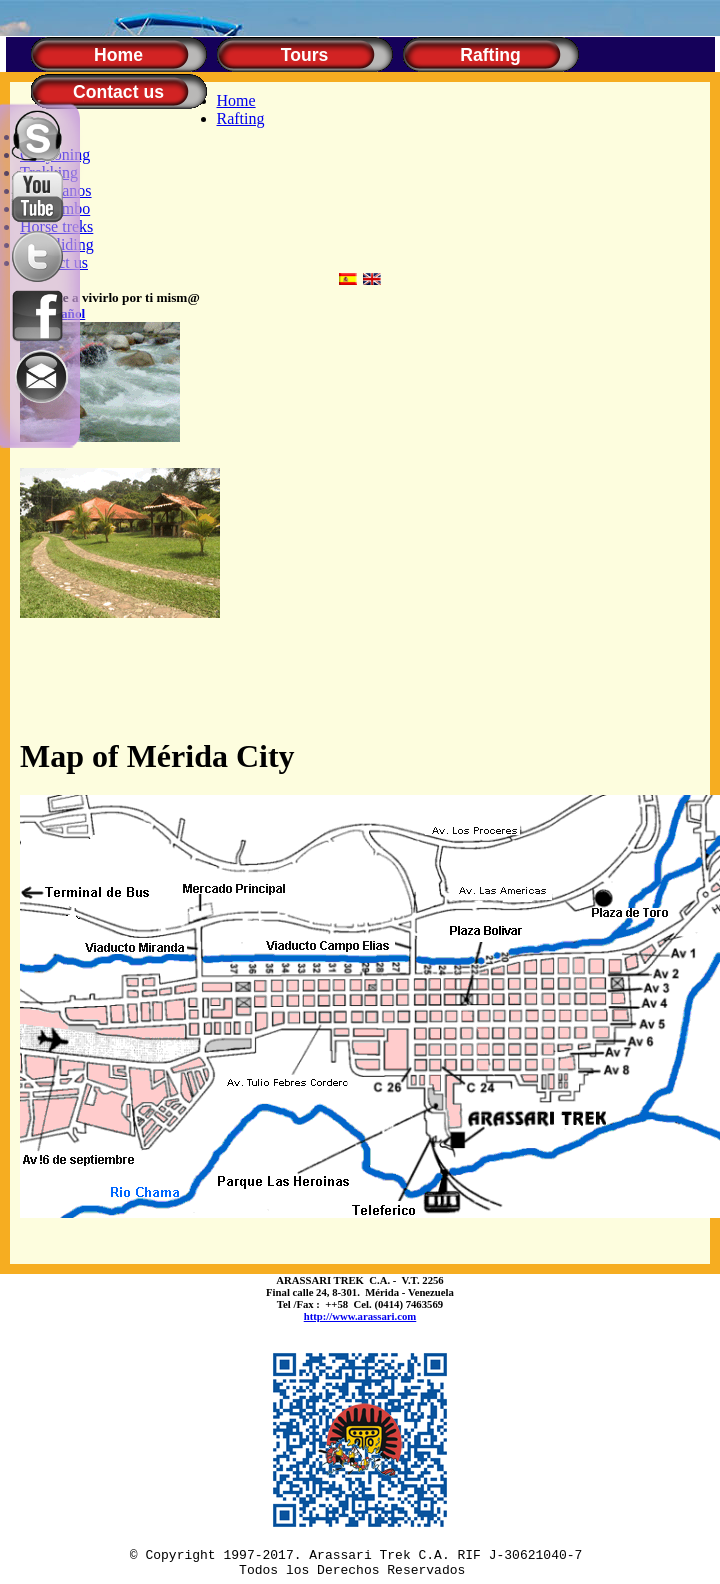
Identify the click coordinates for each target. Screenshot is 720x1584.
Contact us (118, 92)
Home (118, 55)
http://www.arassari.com (360, 1316)
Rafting (490, 55)
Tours (305, 55)
